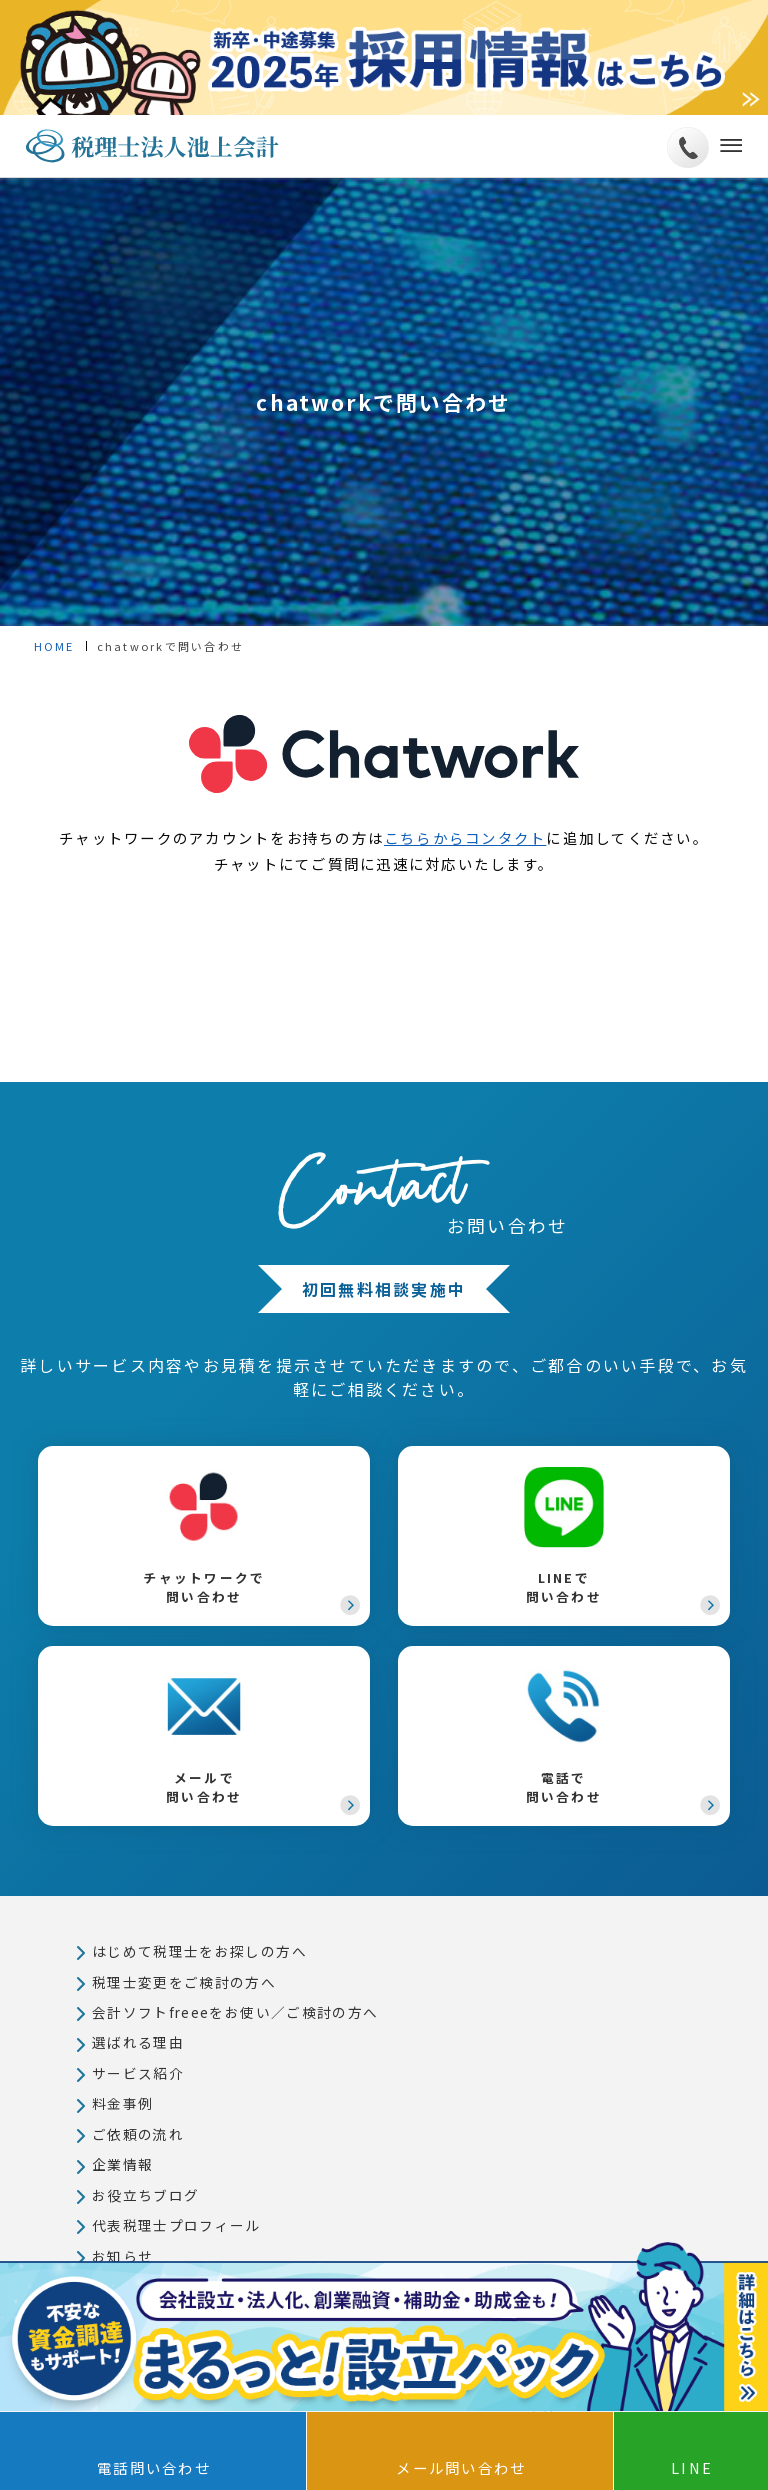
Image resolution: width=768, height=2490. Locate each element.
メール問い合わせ (461, 2467)
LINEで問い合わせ (564, 1536)
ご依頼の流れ (138, 2136)
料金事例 (123, 2105)
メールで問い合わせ (204, 1736)
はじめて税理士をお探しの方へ (199, 1952)
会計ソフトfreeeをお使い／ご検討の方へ (235, 2013)
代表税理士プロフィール (176, 2228)
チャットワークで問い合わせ (204, 1536)
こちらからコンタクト (465, 837)
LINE (692, 2467)
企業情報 (123, 2166)
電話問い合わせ (154, 2467)
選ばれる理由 (138, 2044)
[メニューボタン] (727, 146)
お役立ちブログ (146, 2197)
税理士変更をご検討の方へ (184, 1982)
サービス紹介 (138, 2074)
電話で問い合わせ (564, 1736)
